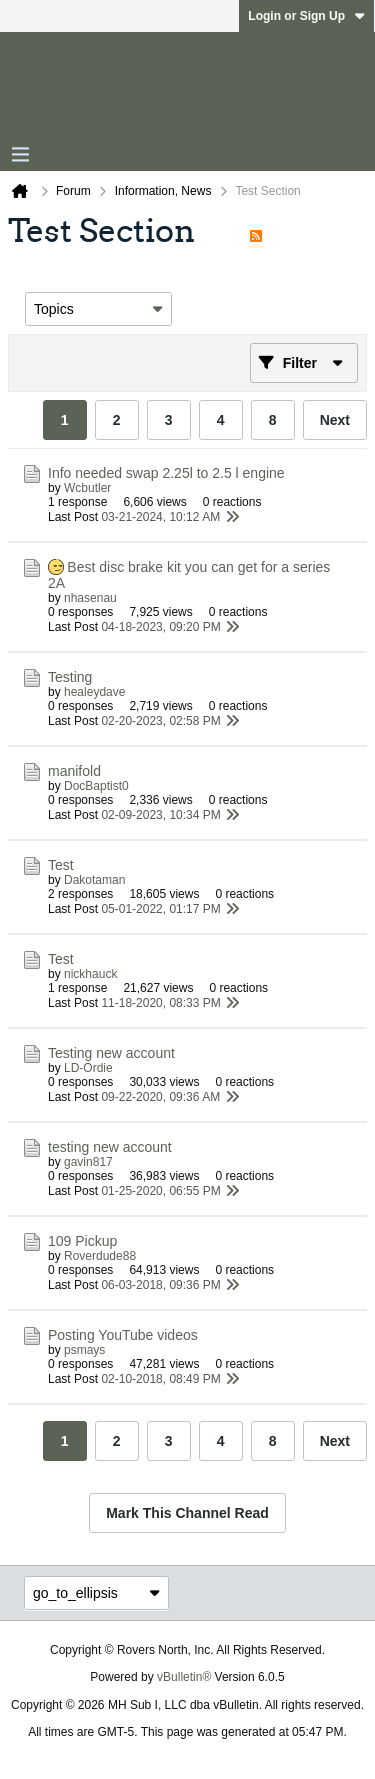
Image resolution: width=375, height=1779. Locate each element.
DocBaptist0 (96, 786)
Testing (70, 677)
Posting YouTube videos (123, 1335)
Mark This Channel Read (187, 1513)
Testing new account (111, 1053)
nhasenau (90, 598)
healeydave (94, 692)
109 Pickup (82, 1241)
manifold (74, 771)
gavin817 (88, 1162)
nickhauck (90, 974)
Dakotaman (94, 880)
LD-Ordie (88, 1068)
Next (335, 420)
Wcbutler (87, 488)
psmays (84, 1350)
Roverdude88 (100, 1256)
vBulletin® (184, 1677)
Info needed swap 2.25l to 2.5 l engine (166, 473)
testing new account (110, 1147)
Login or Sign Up (306, 16)
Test (61, 865)
